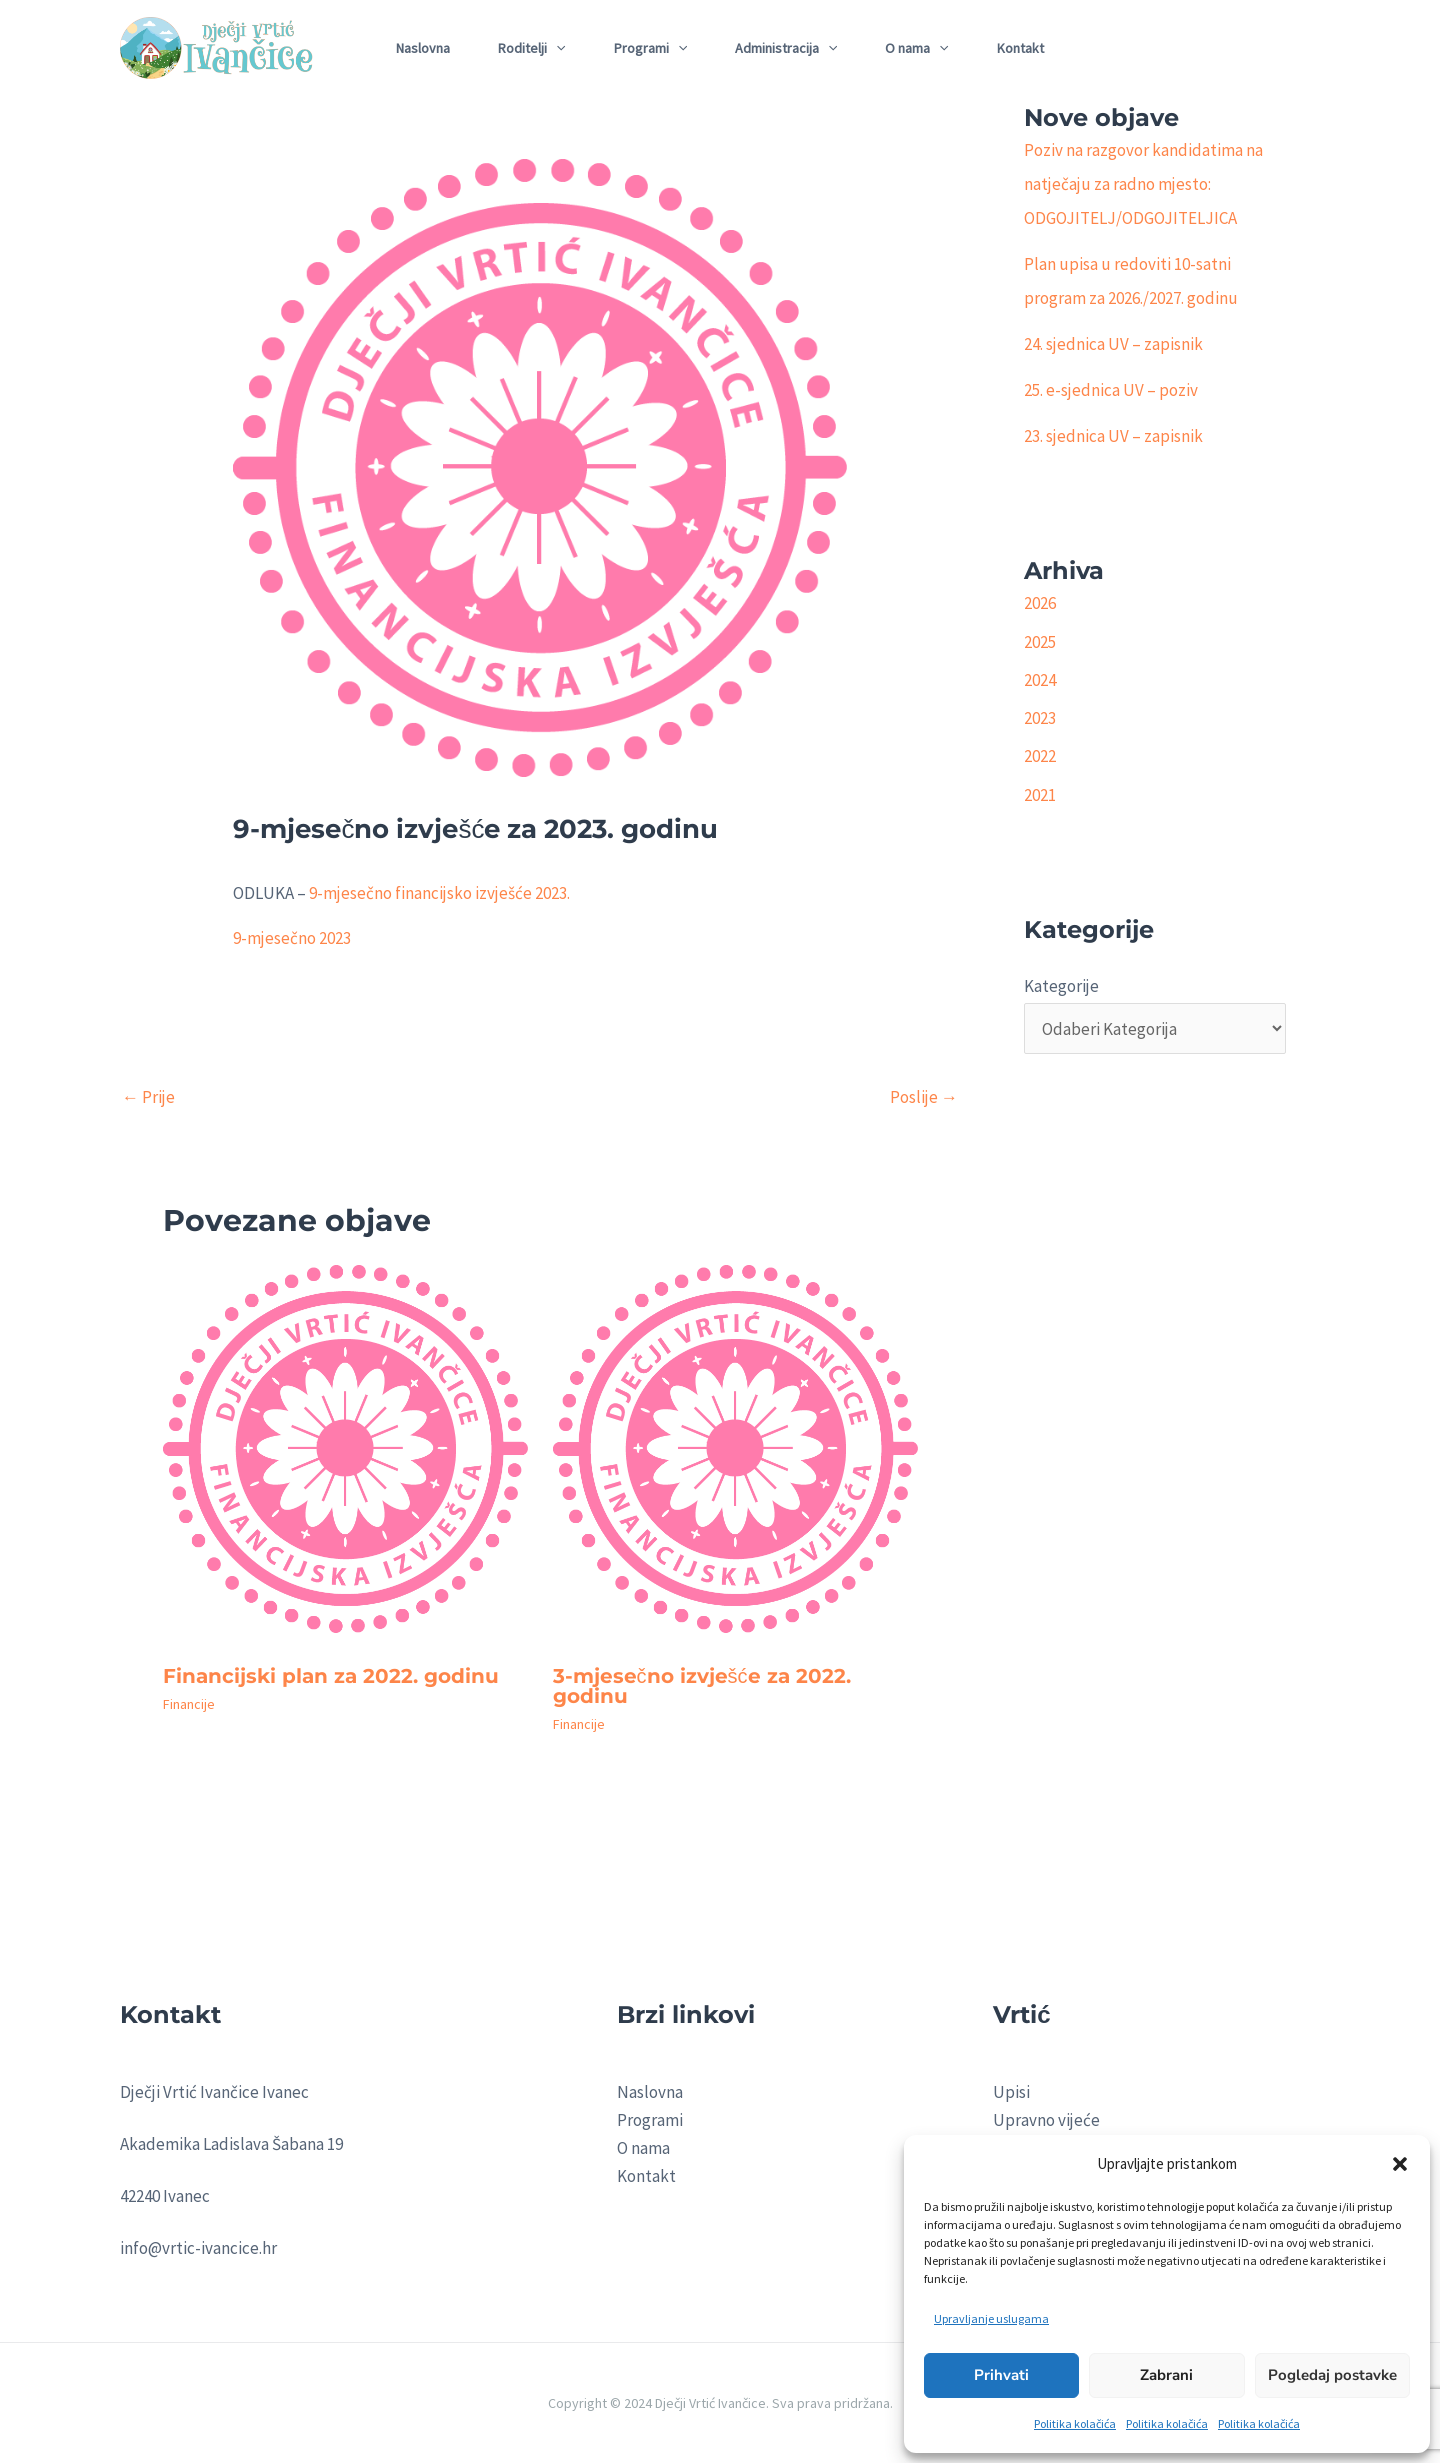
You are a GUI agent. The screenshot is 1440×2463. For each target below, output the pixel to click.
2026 (1040, 603)
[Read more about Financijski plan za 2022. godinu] (345, 1456)
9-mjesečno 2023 (292, 938)
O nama (916, 48)
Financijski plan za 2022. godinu (331, 1676)
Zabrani (1166, 2375)
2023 (1040, 718)
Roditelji (531, 48)
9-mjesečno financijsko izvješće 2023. (439, 893)
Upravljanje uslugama (991, 2318)
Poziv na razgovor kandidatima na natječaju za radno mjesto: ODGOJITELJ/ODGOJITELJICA (1143, 184)
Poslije (924, 1097)
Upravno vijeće (1046, 2120)
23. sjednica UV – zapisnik (1113, 436)
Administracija (786, 48)
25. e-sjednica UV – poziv (1111, 390)
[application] (556, 48)
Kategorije (1061, 986)
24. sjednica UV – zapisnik (1113, 344)
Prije (148, 1097)
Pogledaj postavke (1332, 2375)
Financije (189, 1704)
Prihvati (1001, 2375)
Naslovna (423, 48)
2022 (1040, 756)
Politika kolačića (1075, 2423)
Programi (650, 48)
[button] (1400, 2164)
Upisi (1011, 2092)
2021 (1040, 795)
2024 (1040, 680)
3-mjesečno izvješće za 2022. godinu (702, 1686)
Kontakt (1020, 48)
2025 (1040, 642)
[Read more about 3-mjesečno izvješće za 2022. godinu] (735, 1456)
